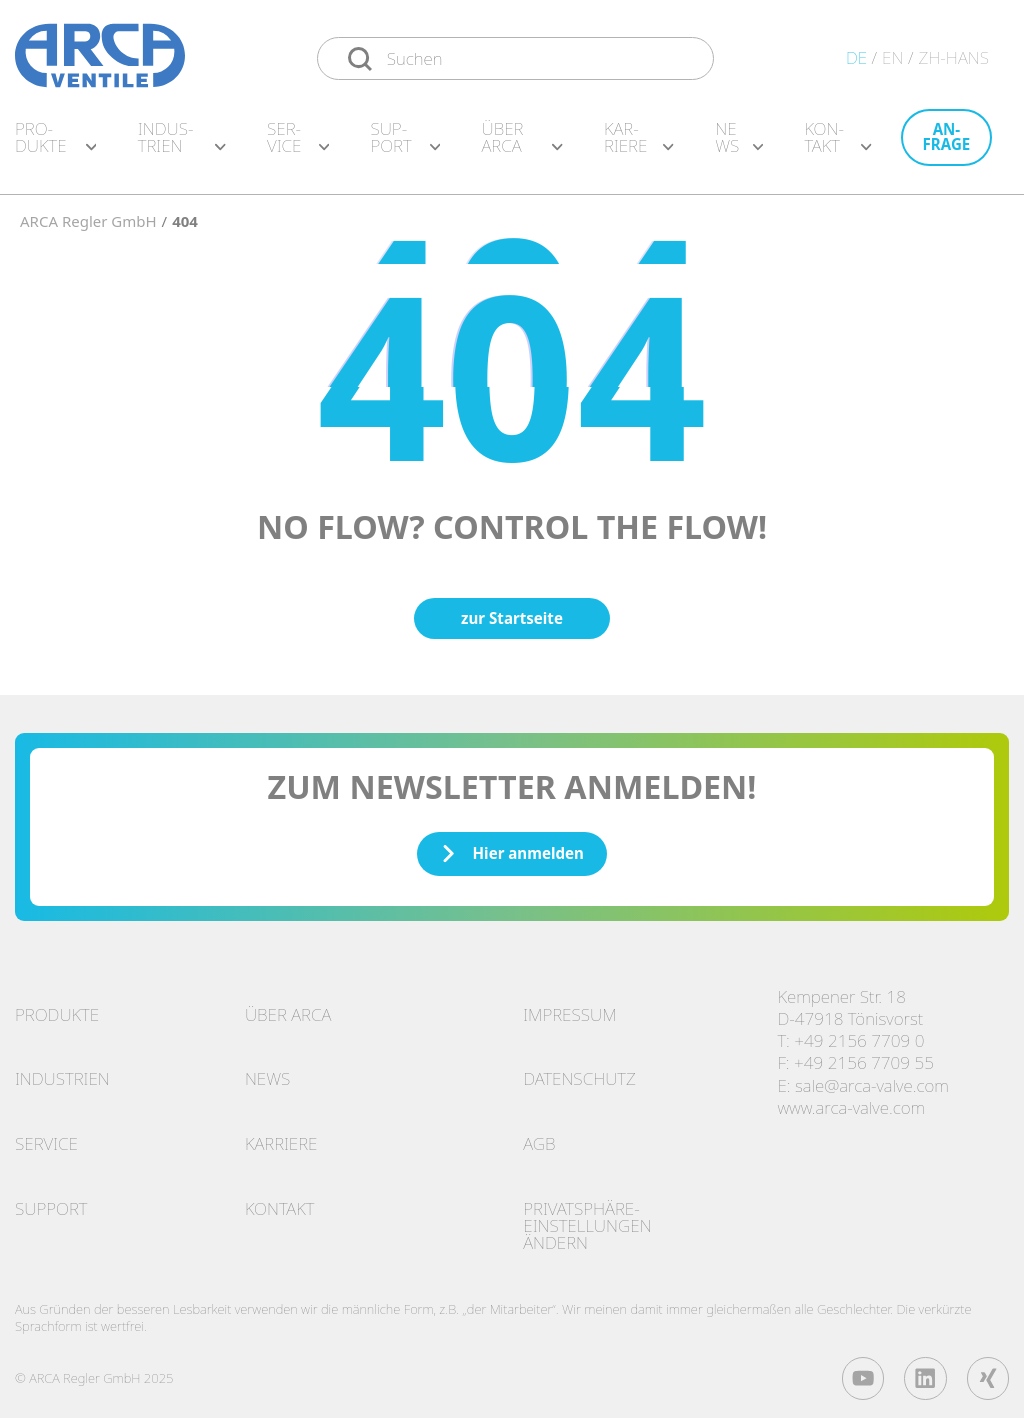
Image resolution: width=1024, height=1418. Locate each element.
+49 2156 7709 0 (859, 1033)
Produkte (57, 1007)
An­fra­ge (947, 143)
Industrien (62, 1071)
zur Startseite (512, 611)
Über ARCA (521, 144)
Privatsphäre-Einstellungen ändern (587, 1218)
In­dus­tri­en (182, 144)
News (739, 144)
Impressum (569, 1007)
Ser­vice (298, 144)
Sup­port (405, 144)
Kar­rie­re (639, 144)
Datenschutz (579, 1071)
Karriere (281, 1136)
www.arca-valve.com (851, 1100)
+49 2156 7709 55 (864, 1055)
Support (51, 1201)
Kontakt (280, 1201)
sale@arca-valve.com (872, 1078)
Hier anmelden (512, 846)
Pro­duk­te (55, 144)
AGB (539, 1136)
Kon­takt (837, 144)
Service (46, 1136)
